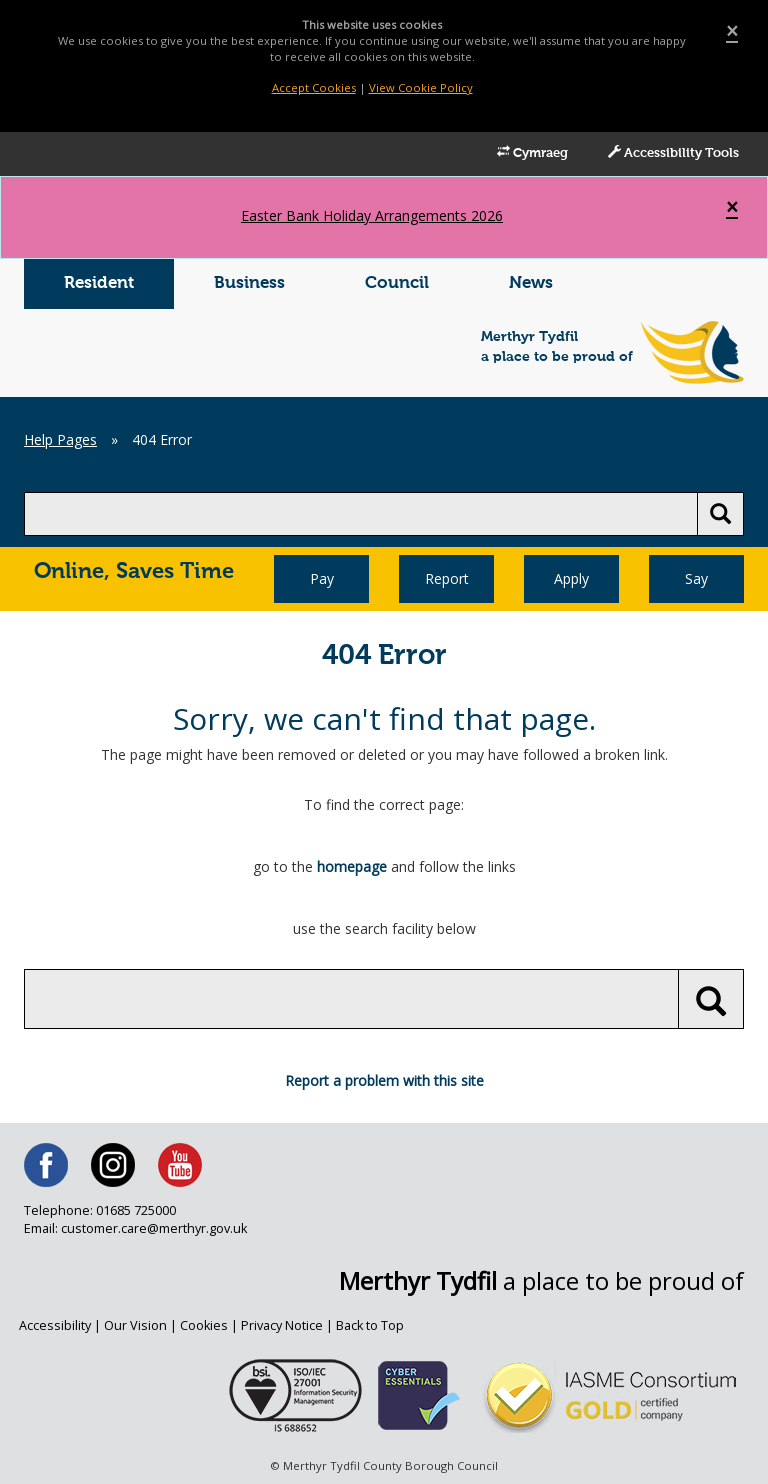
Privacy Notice (282, 1325)
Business (249, 283)
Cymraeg (532, 153)
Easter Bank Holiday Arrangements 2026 (372, 215)
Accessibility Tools (673, 153)
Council (397, 283)
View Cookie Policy (421, 87)
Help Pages (60, 439)
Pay (322, 578)
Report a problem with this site (384, 1080)
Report (447, 578)
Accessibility (55, 1325)
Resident (99, 283)
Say (696, 578)
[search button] (720, 514)
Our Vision (135, 1325)
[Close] (732, 31)
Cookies (204, 1325)
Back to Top (370, 1325)
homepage (352, 866)
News (531, 283)
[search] (361, 514)
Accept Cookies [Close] (314, 87)
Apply (571, 578)
